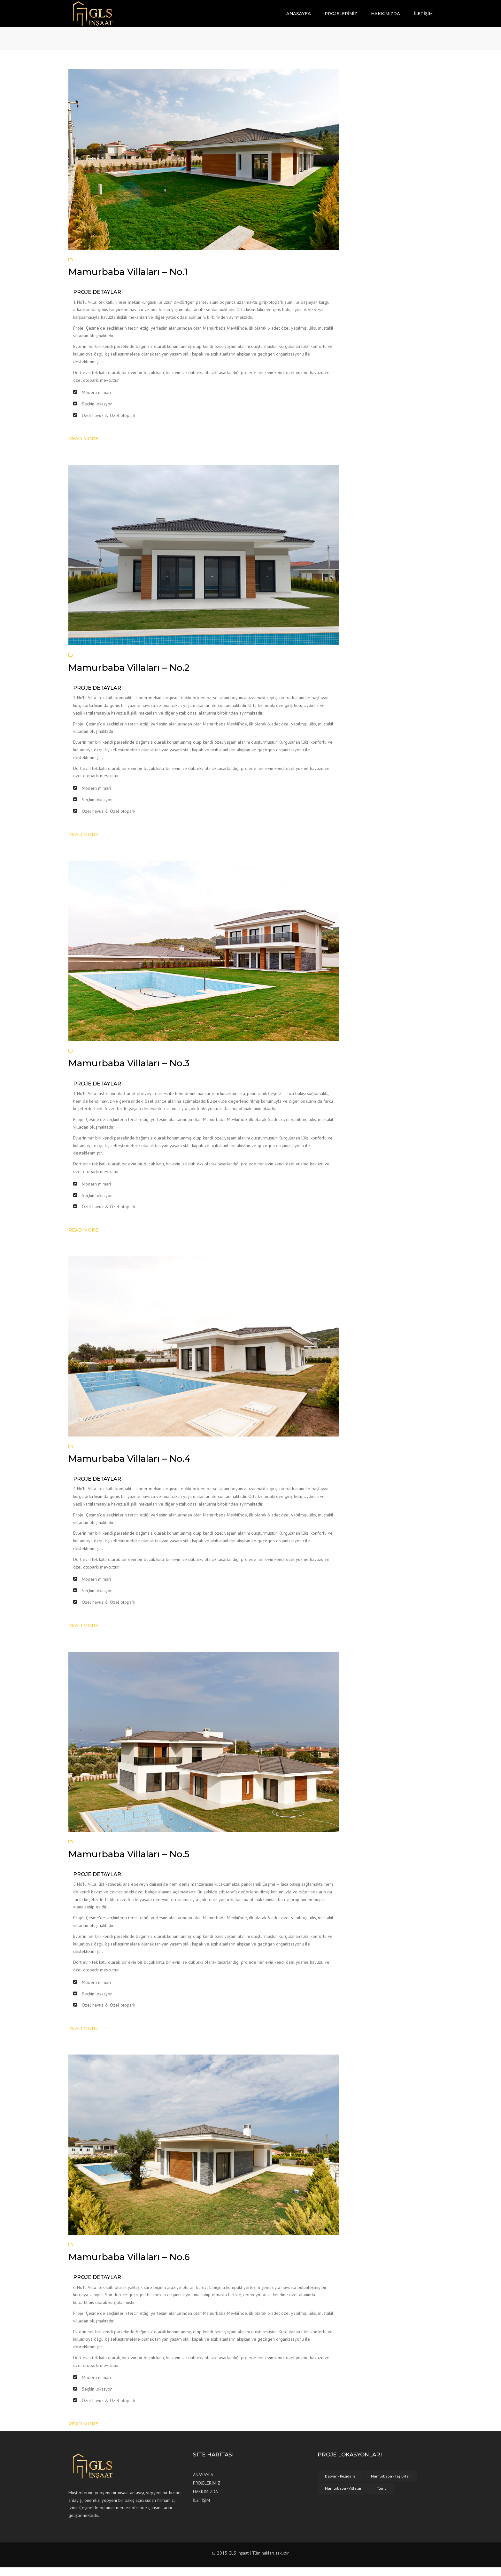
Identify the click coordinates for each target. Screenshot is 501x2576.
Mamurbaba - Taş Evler (390, 2484)
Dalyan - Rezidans (340, 2484)
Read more (83, 447)
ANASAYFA (298, 17)
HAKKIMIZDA (385, 17)
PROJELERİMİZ (341, 17)
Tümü (382, 2496)
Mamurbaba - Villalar (343, 2496)
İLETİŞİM (423, 17)
